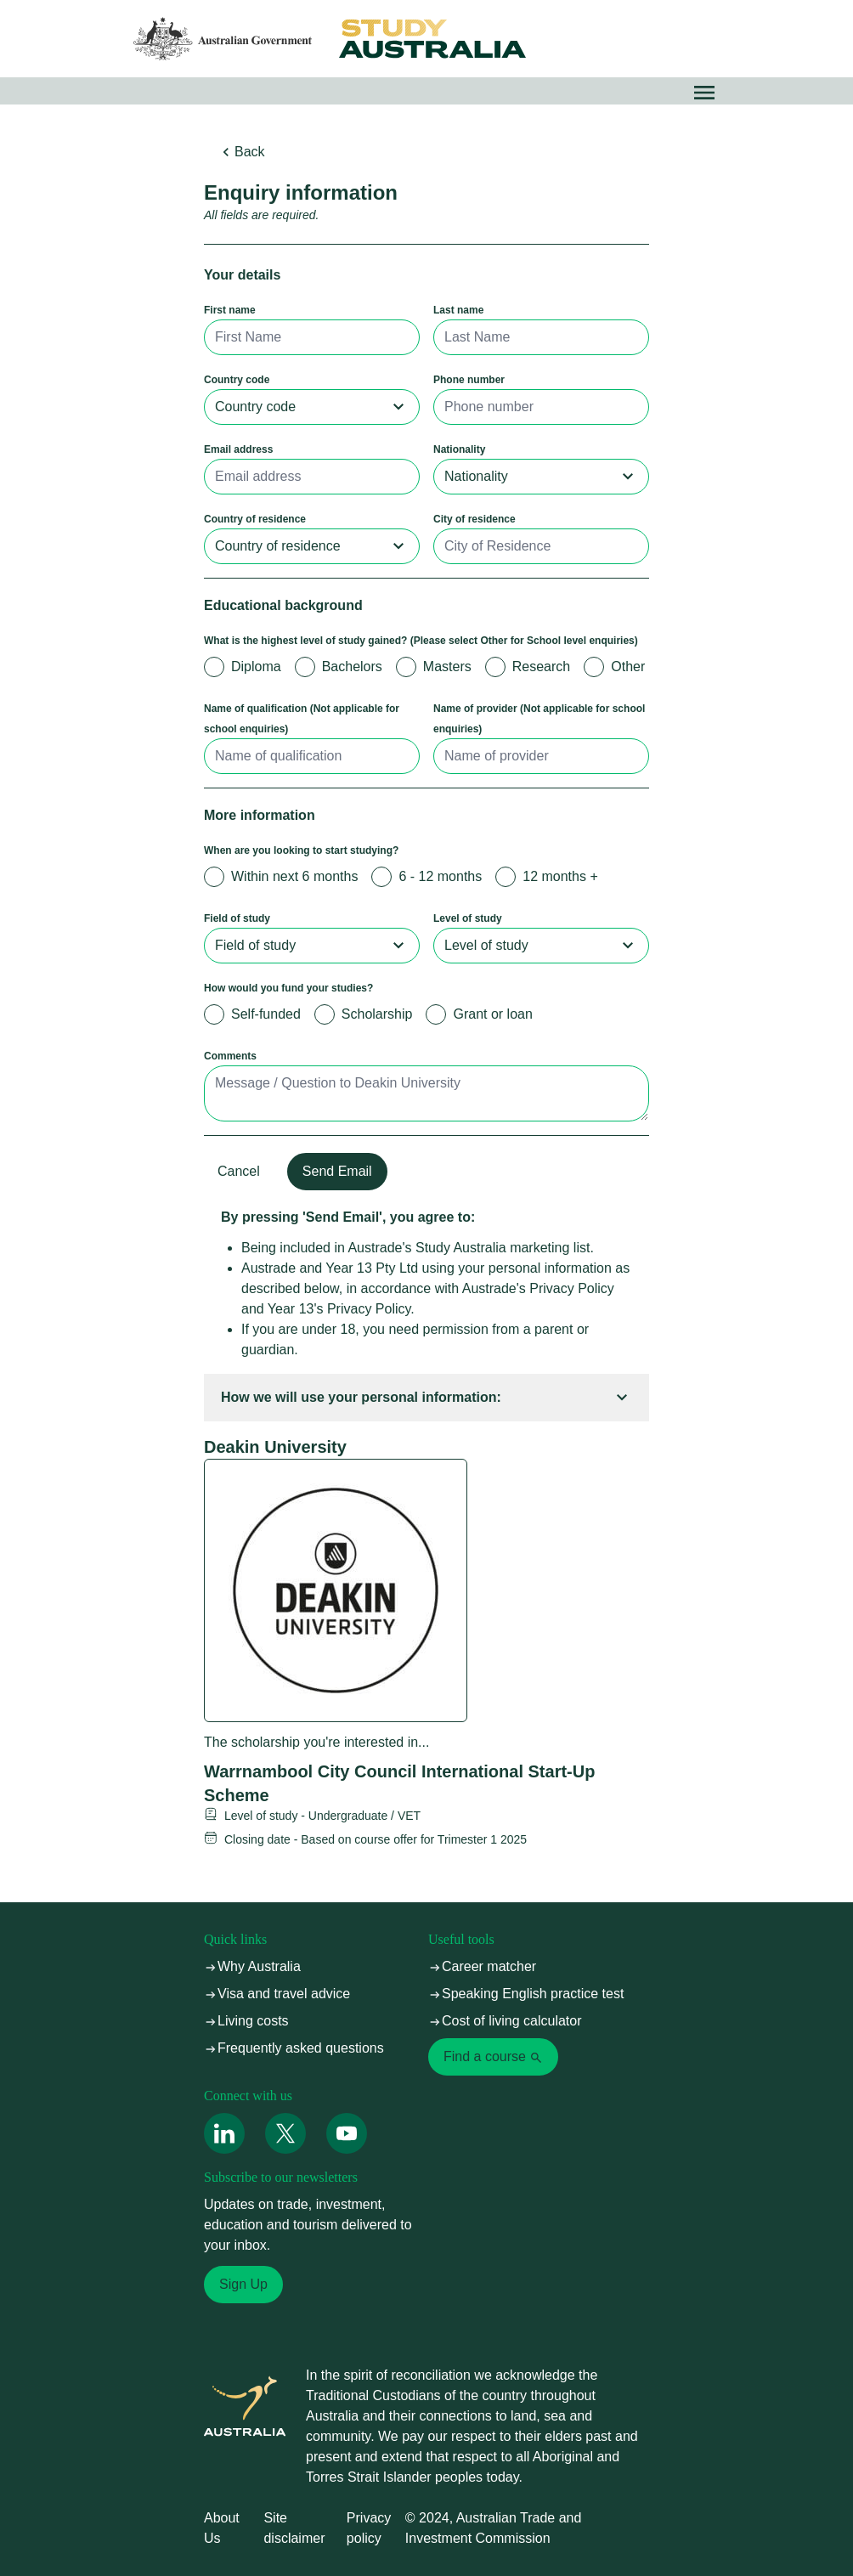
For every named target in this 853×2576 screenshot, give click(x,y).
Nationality (459, 449)
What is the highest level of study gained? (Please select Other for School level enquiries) (421, 641)
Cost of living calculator (505, 2021)
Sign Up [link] (243, 2284)
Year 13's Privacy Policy (339, 1309)
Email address (238, 449)
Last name (458, 310)
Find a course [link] (493, 2057)
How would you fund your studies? (288, 988)
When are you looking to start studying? (301, 850)
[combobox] (312, 407)
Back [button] (241, 152)
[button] (704, 92)
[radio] (214, 667)
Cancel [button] (238, 1171)
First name (230, 310)
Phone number (469, 380)
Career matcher (482, 1966)
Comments (230, 1056)
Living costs (246, 2021)
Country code (236, 380)
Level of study (467, 918)
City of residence (474, 519)
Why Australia (252, 1966)
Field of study (237, 918)
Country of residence (255, 519)
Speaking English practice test (526, 1993)
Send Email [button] (337, 1171)
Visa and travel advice (277, 1993)
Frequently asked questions (294, 2048)
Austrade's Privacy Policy (538, 1288)
